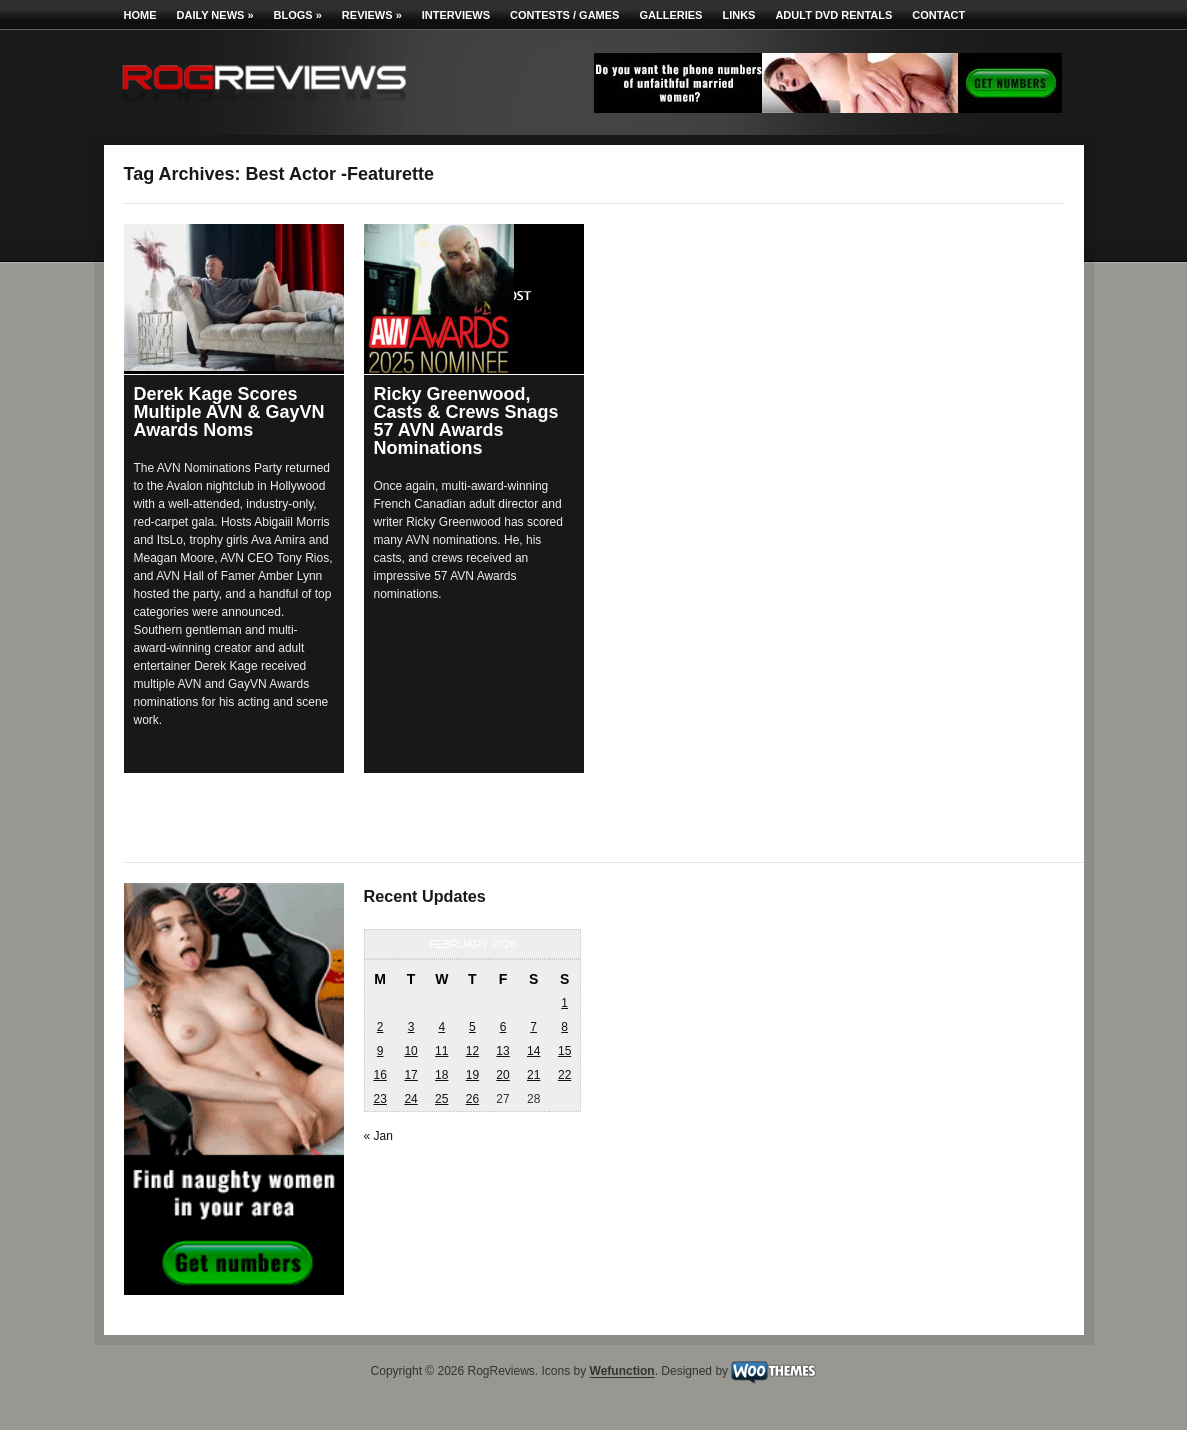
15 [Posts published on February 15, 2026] (564, 1051)
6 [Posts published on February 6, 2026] (503, 1027)
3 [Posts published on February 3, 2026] (411, 1027)
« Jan (378, 1136)
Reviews (372, 15)
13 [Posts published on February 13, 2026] (502, 1051)
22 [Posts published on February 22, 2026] (564, 1075)
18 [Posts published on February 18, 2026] (441, 1075)
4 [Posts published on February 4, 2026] (441, 1027)
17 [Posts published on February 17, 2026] (410, 1075)
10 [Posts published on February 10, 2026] (410, 1051)
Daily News (215, 15)
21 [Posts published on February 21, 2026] (533, 1075)
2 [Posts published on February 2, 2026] (380, 1027)
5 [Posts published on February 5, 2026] (472, 1027)
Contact (938, 15)
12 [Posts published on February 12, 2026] (472, 1051)
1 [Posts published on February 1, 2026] (564, 1003)
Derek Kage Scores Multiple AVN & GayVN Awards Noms (229, 412)
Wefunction (622, 1372)
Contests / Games (564, 15)
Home (140, 15)
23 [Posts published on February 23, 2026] (379, 1099)
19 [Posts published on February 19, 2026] (472, 1075)
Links (738, 15)
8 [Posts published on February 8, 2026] (564, 1027)
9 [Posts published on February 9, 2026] (380, 1051)
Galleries (670, 15)
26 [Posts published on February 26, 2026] (472, 1099)
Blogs (298, 15)
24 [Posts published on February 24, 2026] (410, 1099)
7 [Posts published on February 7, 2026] (533, 1027)
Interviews (456, 15)
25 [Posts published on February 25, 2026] (441, 1099)
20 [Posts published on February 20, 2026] (502, 1075)
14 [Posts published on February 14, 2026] (533, 1051)
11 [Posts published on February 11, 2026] (441, 1051)
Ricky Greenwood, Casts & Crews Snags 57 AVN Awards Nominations (466, 421)
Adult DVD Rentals (833, 15)
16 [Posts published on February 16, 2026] (379, 1075)
